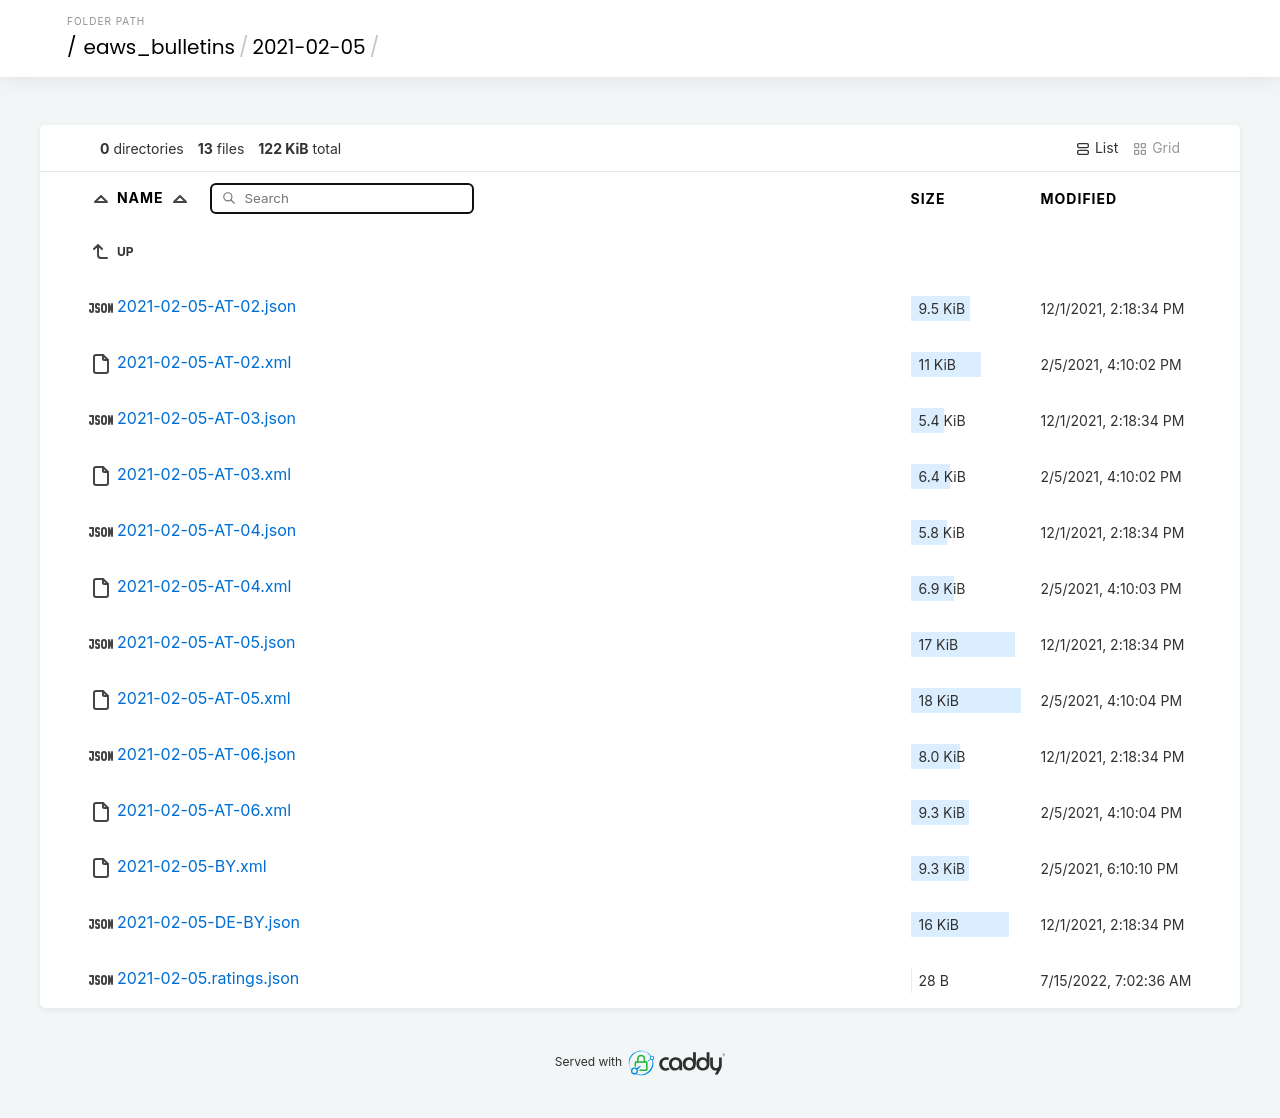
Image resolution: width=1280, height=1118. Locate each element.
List (1096, 148)
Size (928, 198)
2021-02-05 (308, 47)
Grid (1156, 148)
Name (156, 197)
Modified (1079, 198)
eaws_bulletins (159, 47)
